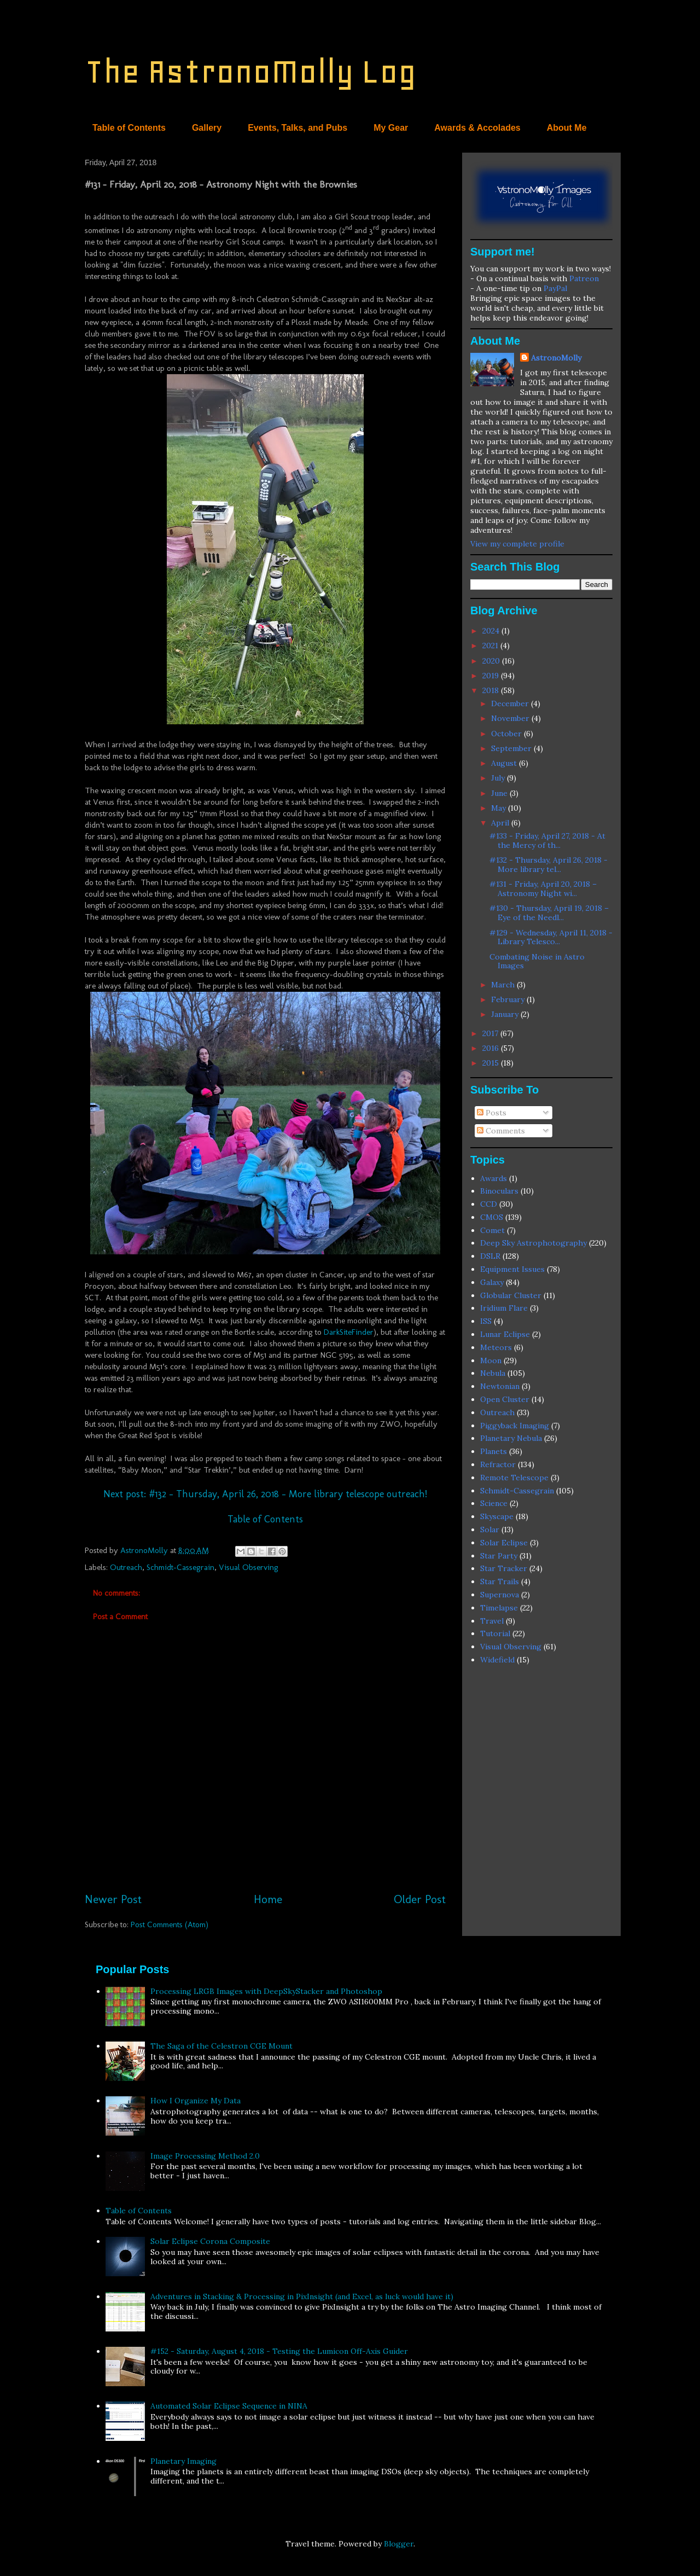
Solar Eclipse (504, 1543)
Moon (490, 1360)
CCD (488, 1204)
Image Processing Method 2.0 (205, 2156)
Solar (489, 1529)
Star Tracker (503, 1568)
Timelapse (499, 1608)
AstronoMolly (556, 358)
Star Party (498, 1556)
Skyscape (497, 1516)
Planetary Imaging (183, 2461)
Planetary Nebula (511, 1438)
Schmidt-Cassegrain (180, 1567)
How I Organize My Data (195, 2101)
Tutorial (495, 1633)
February (509, 999)
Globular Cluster (510, 1295)
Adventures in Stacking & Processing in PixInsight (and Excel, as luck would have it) (301, 2296)
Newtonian (500, 1386)
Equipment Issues (512, 1269)
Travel (492, 1621)
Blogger (398, 2544)
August (505, 763)
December (511, 703)
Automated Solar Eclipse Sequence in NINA (228, 2406)
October (507, 734)
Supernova (499, 1595)
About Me (567, 127)
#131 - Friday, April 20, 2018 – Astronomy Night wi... (543, 888)
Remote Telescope (514, 1477)
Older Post (420, 1899)
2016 (491, 1048)
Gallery (206, 127)
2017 (491, 1033)
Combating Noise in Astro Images (537, 961)
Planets (493, 1451)
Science (494, 1503)
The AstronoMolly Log (250, 71)
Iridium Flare (504, 1308)
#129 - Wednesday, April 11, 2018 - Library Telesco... (550, 937)
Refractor (498, 1464)
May (499, 808)
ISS (486, 1321)
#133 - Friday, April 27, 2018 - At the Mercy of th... (547, 840)
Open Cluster (504, 1399)
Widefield (497, 1660)
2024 (491, 631)
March (504, 985)
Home (268, 1899)
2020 (492, 661)
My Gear (391, 127)
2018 (491, 690)
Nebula (492, 1373)
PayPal (555, 288)
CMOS (491, 1217)
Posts (491, 1113)
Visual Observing (248, 1567)
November (511, 718)
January (506, 1014)
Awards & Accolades (477, 127)
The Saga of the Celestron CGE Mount (221, 2046)
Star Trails (499, 1581)
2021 (491, 645)
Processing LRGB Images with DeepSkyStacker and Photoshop (266, 1991)
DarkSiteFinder (349, 1332)
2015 (491, 1063)
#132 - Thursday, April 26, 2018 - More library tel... (548, 864)
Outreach (126, 1567)
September (512, 748)
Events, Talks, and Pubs (297, 127)
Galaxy (492, 1282)
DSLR (490, 1256)
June (500, 793)
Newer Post (113, 1899)
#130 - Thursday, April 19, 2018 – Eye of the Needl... (549, 912)
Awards (493, 1178)
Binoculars (499, 1191)
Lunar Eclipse (505, 1334)
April (501, 823)
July (499, 778)
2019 (491, 676)
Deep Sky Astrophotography (533, 1243)
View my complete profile (517, 544)
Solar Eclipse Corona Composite (210, 2241)
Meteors (496, 1347)
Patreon (584, 278)
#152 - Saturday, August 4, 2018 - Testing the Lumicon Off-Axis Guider (279, 2351)
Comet (492, 1230)
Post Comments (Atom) (169, 1924)
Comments (501, 1131)
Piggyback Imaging (514, 1426)
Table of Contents (129, 127)
